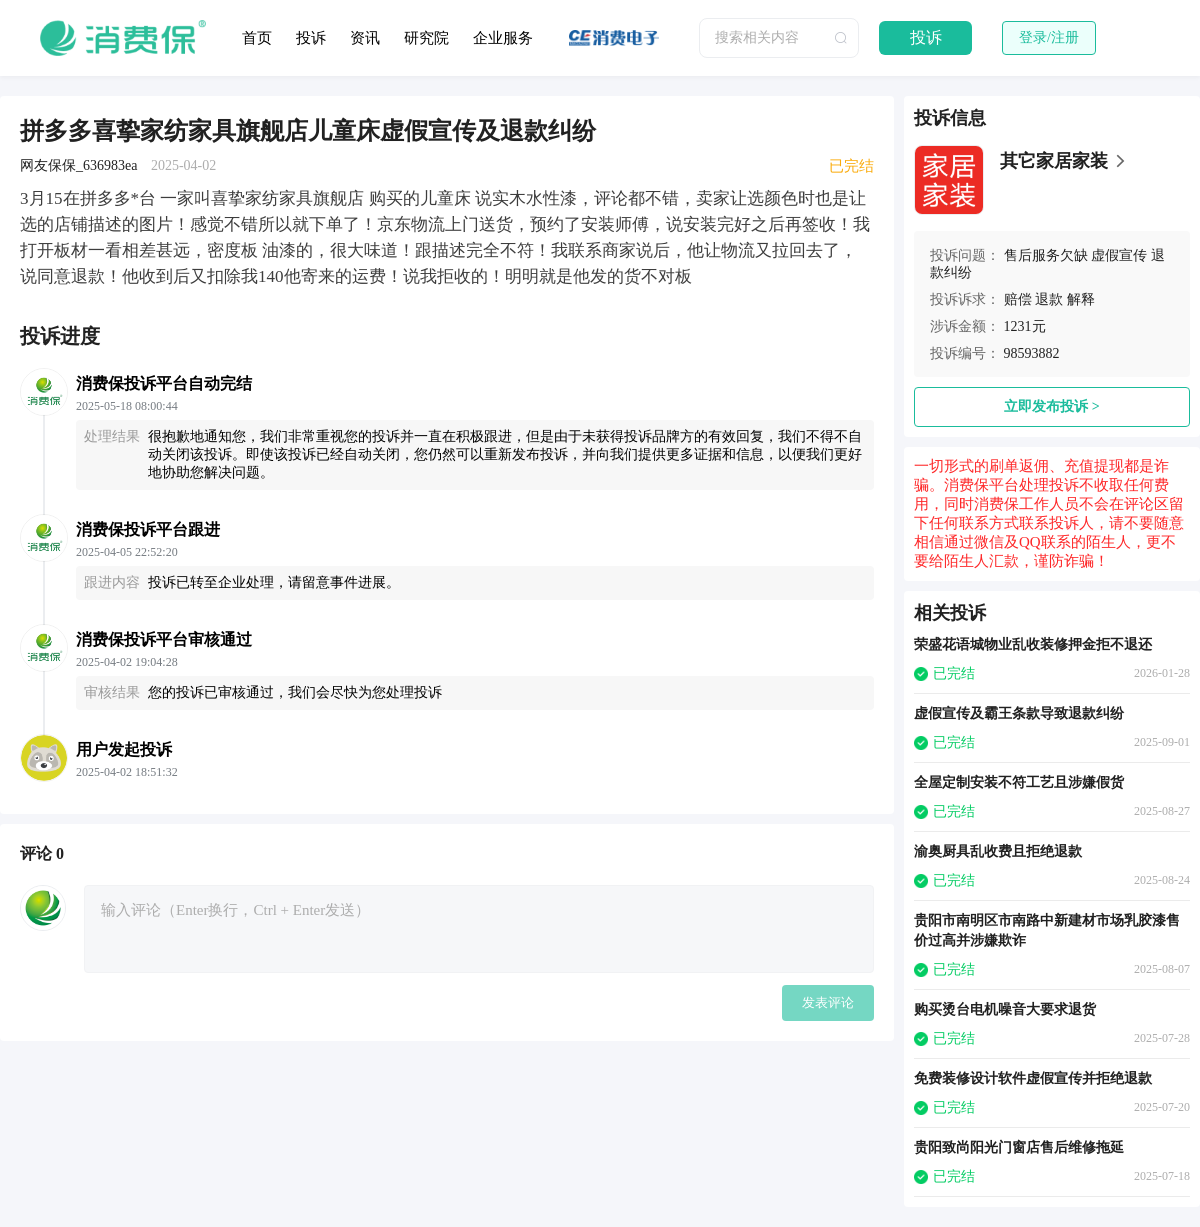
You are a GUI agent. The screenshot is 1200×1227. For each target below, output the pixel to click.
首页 (257, 38)
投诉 (311, 38)
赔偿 (1018, 299)
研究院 (426, 38)
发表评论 (828, 1002)
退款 (1049, 299)
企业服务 (503, 38)
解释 (1081, 299)
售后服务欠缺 (1046, 255)
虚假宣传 (1119, 255)
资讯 (365, 38)
